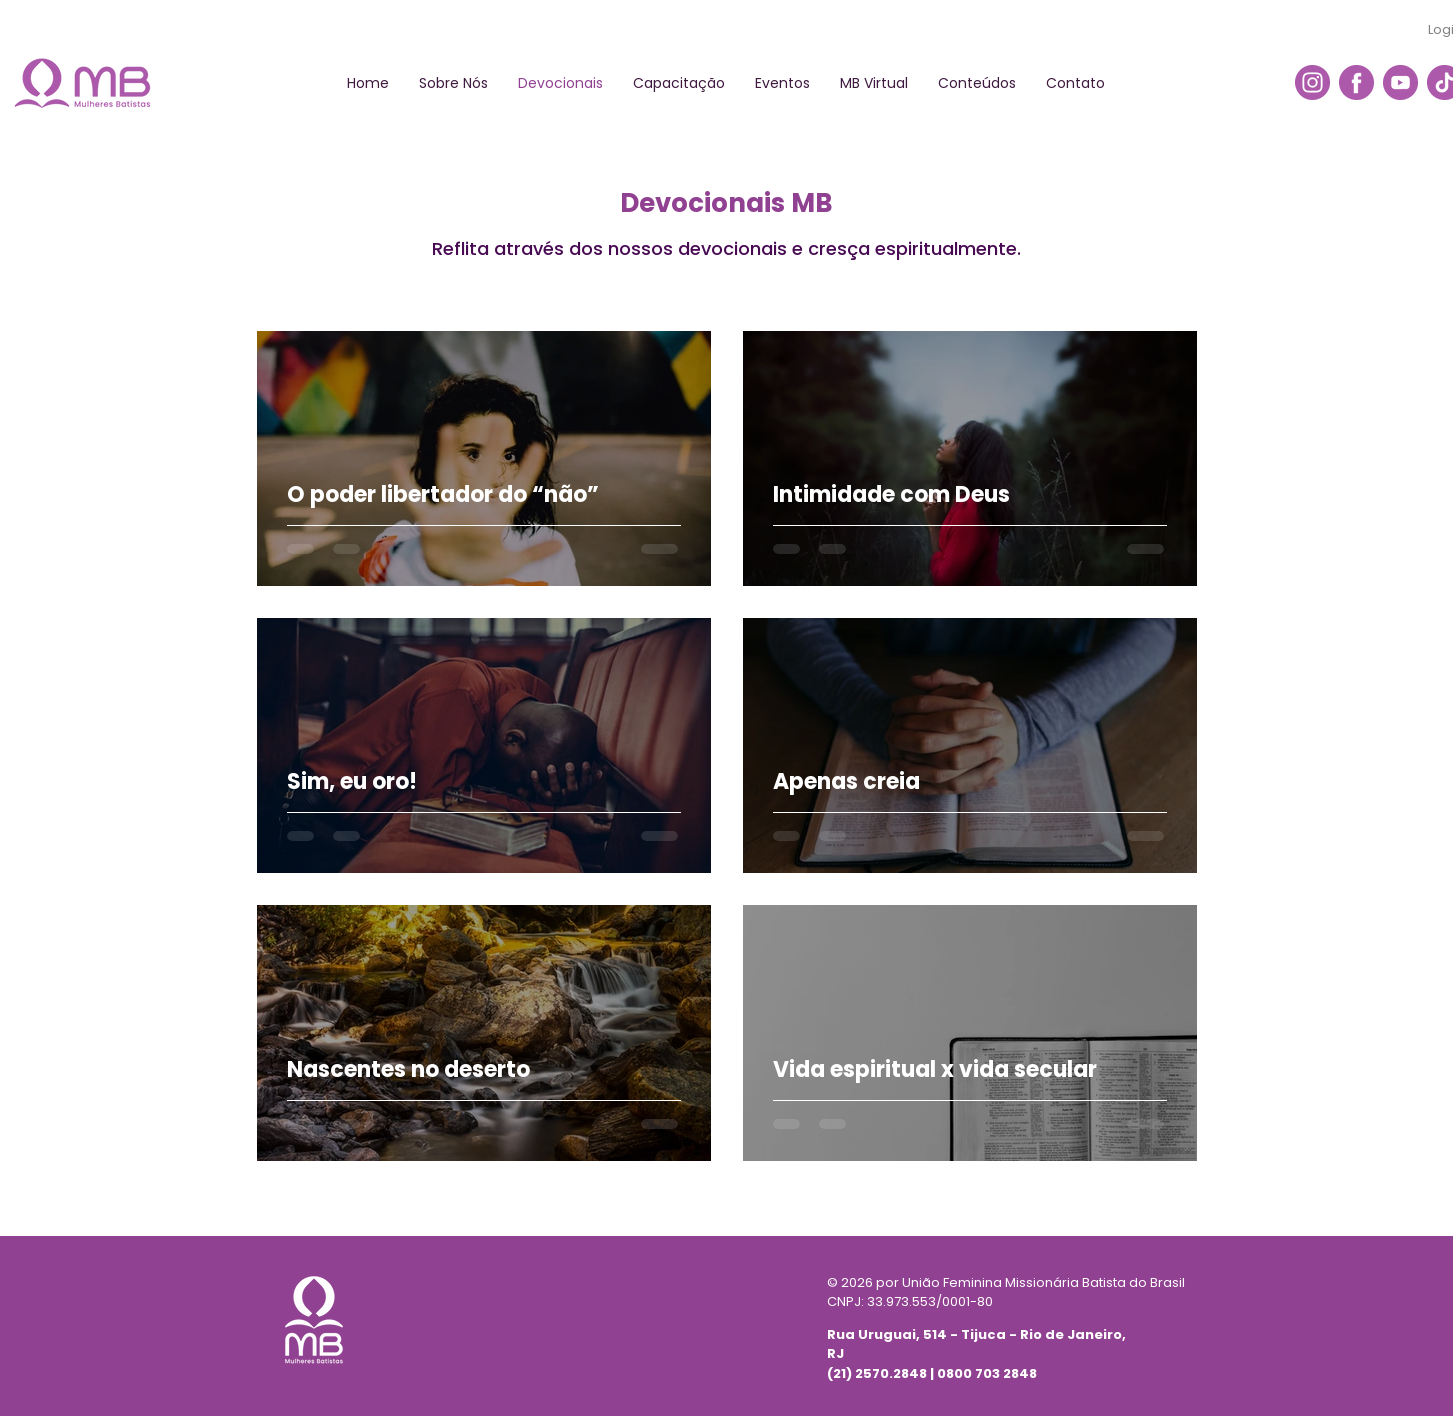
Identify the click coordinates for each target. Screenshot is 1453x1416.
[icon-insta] (1312, 82)
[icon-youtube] (1400, 82)
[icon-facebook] (1356, 82)
